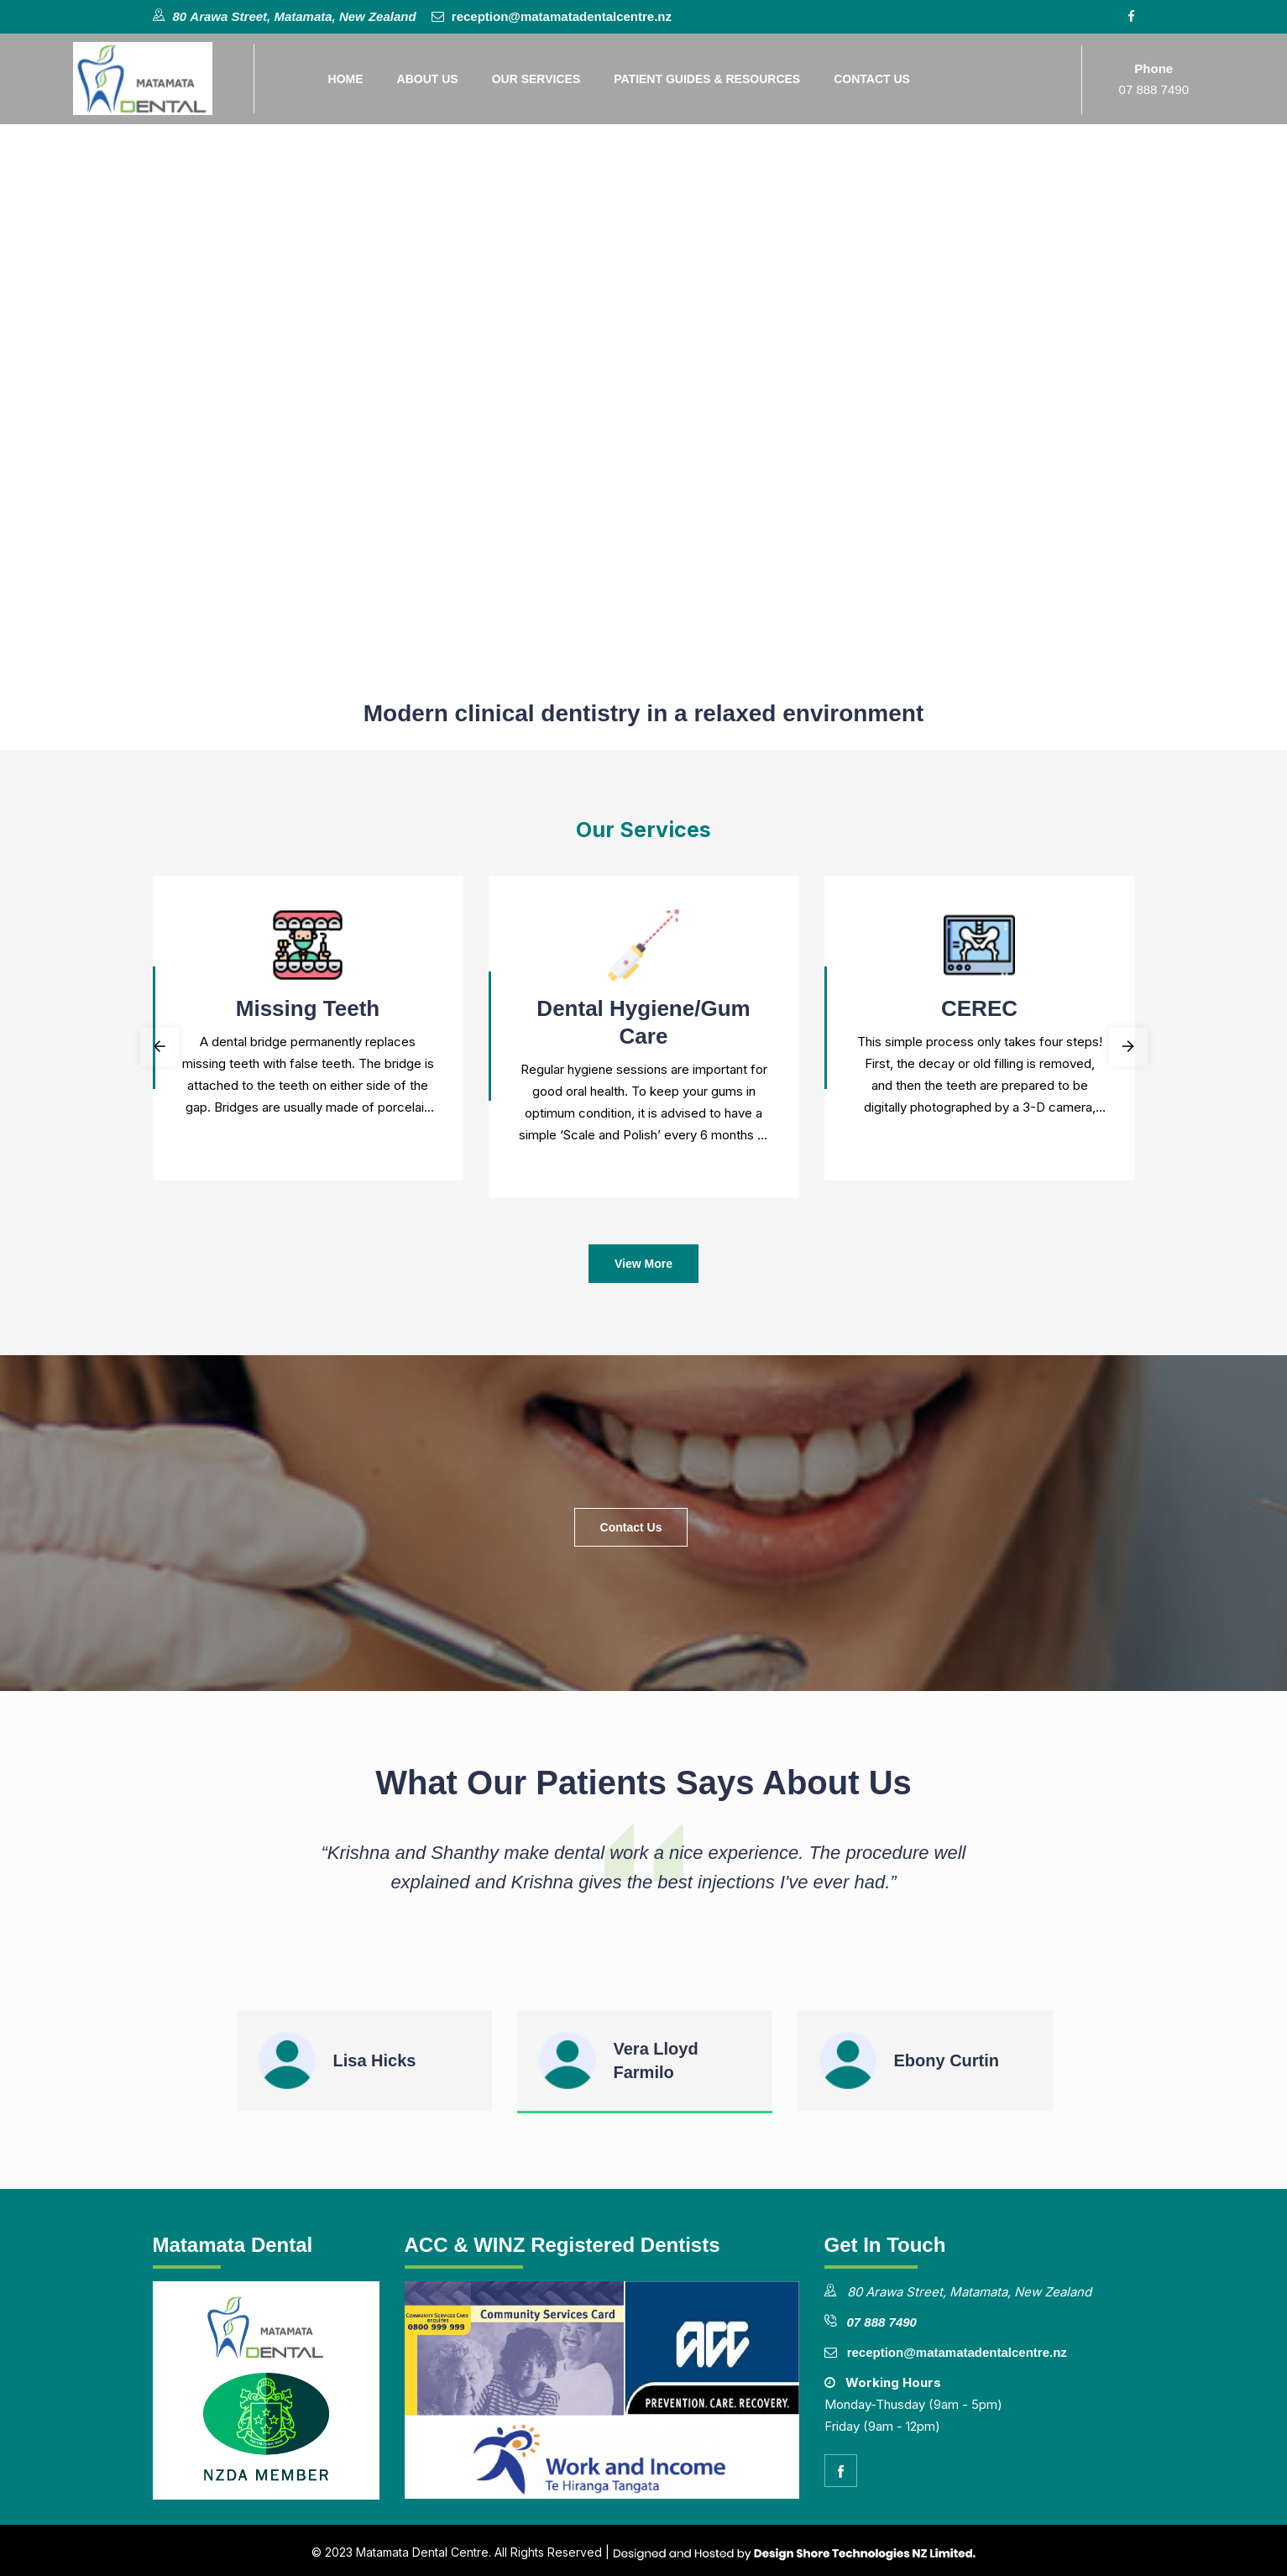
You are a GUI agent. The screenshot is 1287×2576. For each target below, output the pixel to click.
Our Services (537, 79)
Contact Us (873, 79)
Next (1128, 1047)
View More (643, 1263)
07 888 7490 (1154, 89)
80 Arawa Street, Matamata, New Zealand (294, 16)
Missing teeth (307, 1008)
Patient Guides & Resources (708, 79)
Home (346, 79)
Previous (159, 1047)
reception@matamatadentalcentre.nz (560, 16)
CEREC (979, 1008)
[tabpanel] (308, 1032)
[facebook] (840, 2470)
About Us (428, 79)
